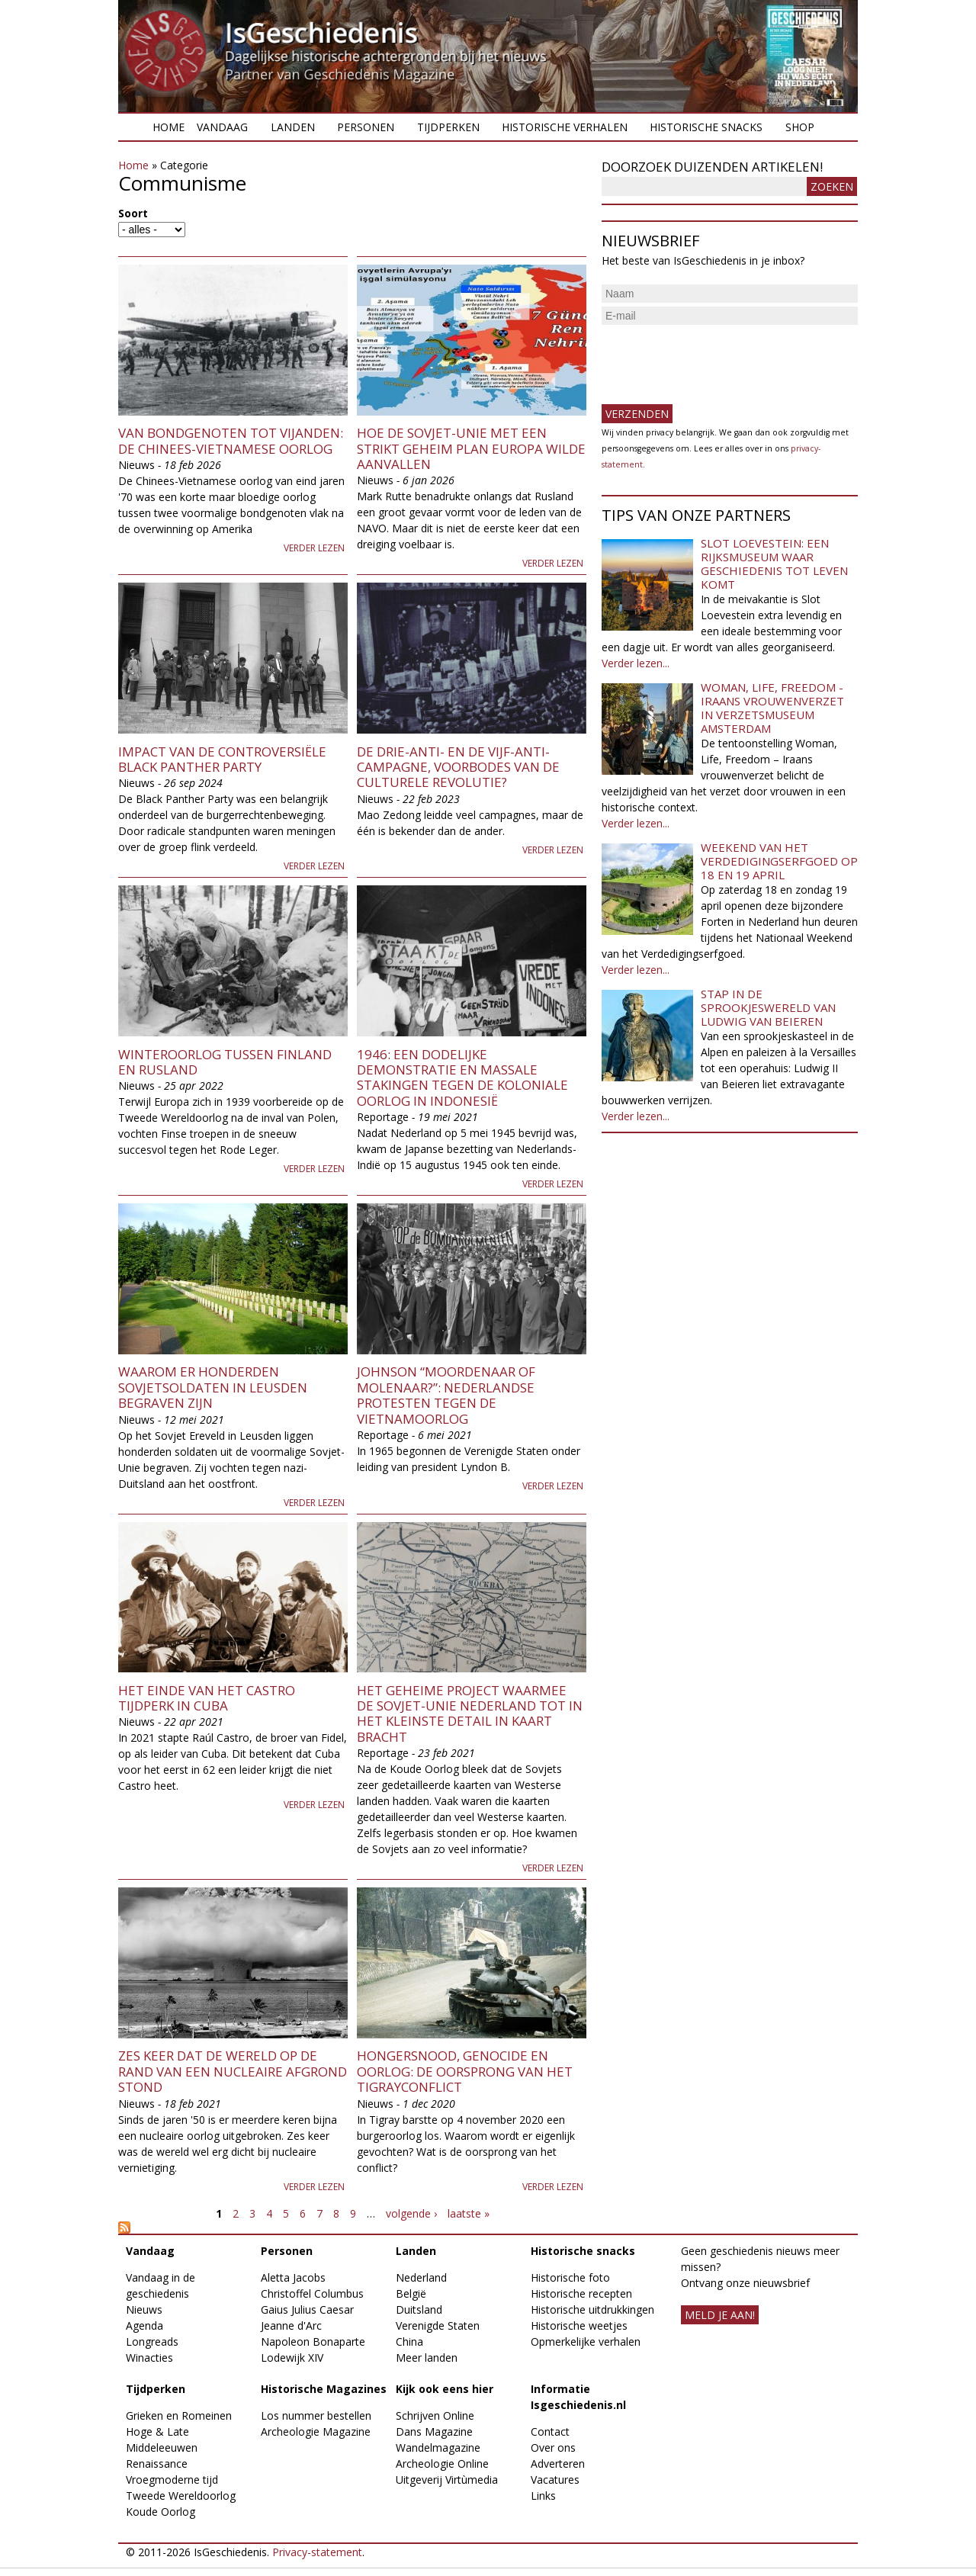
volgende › (411, 2213)
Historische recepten (581, 2293)
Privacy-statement (317, 2552)
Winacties (149, 2357)
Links (543, 2495)
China (409, 2341)
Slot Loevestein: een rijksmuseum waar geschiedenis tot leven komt (774, 563)
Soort (133, 213)
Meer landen (427, 2357)
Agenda (144, 2325)
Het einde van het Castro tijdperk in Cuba (206, 1697)
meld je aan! (720, 2315)
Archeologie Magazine (316, 2431)
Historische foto (570, 2277)
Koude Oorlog (160, 2511)
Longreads (152, 2341)
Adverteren (558, 2463)
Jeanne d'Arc (291, 2325)
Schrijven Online (435, 2415)
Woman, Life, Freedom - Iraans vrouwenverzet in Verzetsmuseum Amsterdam (772, 707)
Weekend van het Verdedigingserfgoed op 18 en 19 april (779, 861)
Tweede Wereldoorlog (181, 2495)
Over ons (553, 2447)
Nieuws (144, 2309)
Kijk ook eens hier (444, 2389)
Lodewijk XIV (292, 2357)
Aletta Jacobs (293, 2277)
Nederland (421, 2277)
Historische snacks (706, 127)
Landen (293, 127)
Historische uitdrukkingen (592, 2309)
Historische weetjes (579, 2325)
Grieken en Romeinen (179, 2415)
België (411, 2293)
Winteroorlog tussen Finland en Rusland (225, 1061)
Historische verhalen (565, 127)
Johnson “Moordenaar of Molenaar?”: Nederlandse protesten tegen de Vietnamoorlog (446, 1395)
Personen (365, 127)
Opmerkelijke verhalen (585, 2341)
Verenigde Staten (438, 2325)
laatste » (469, 2213)
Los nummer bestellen (316, 2415)
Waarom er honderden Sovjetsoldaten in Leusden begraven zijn (212, 1387)
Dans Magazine (434, 2431)
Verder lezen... (635, 663)
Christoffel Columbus (312, 2293)
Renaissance (157, 2463)
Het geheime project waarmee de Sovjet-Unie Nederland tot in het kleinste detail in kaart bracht (470, 1713)
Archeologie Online (442, 2463)
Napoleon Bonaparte (313, 2341)
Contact (550, 2431)
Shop (799, 127)
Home (168, 127)
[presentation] (717, 358)
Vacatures (555, 2479)
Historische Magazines (324, 2389)
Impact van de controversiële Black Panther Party (222, 759)
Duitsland (419, 2309)
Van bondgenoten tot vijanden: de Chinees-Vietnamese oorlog (230, 440)
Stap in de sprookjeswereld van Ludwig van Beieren (768, 1007)
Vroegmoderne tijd (172, 2479)
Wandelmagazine (438, 2447)
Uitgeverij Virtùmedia (447, 2479)
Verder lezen (314, 547)
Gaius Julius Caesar (307, 2309)
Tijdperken (448, 127)
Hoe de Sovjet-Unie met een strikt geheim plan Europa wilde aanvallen (471, 448)
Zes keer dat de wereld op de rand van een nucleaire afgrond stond (232, 2071)
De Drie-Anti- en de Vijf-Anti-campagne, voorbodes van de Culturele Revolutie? (458, 767)
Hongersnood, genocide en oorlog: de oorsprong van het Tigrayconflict (465, 2071)
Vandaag (222, 127)
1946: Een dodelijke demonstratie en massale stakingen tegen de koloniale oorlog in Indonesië (462, 1077)
